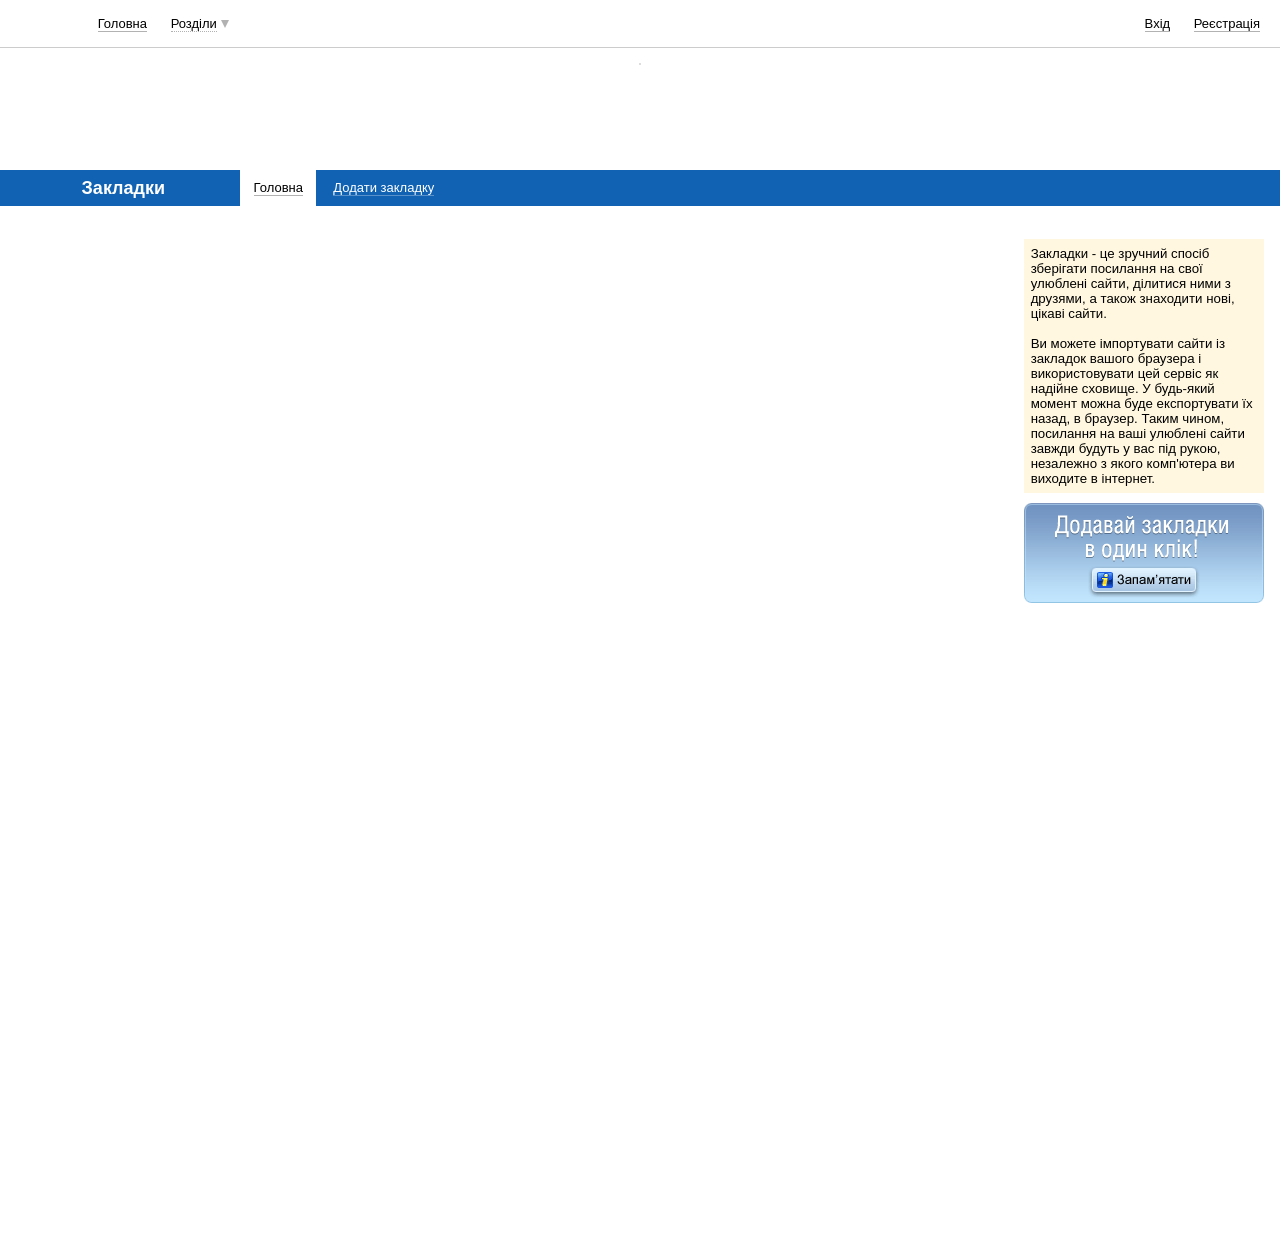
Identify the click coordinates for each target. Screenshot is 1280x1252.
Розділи (194, 23)
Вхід (1158, 23)
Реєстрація (1227, 23)
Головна (122, 23)
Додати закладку (383, 187)
